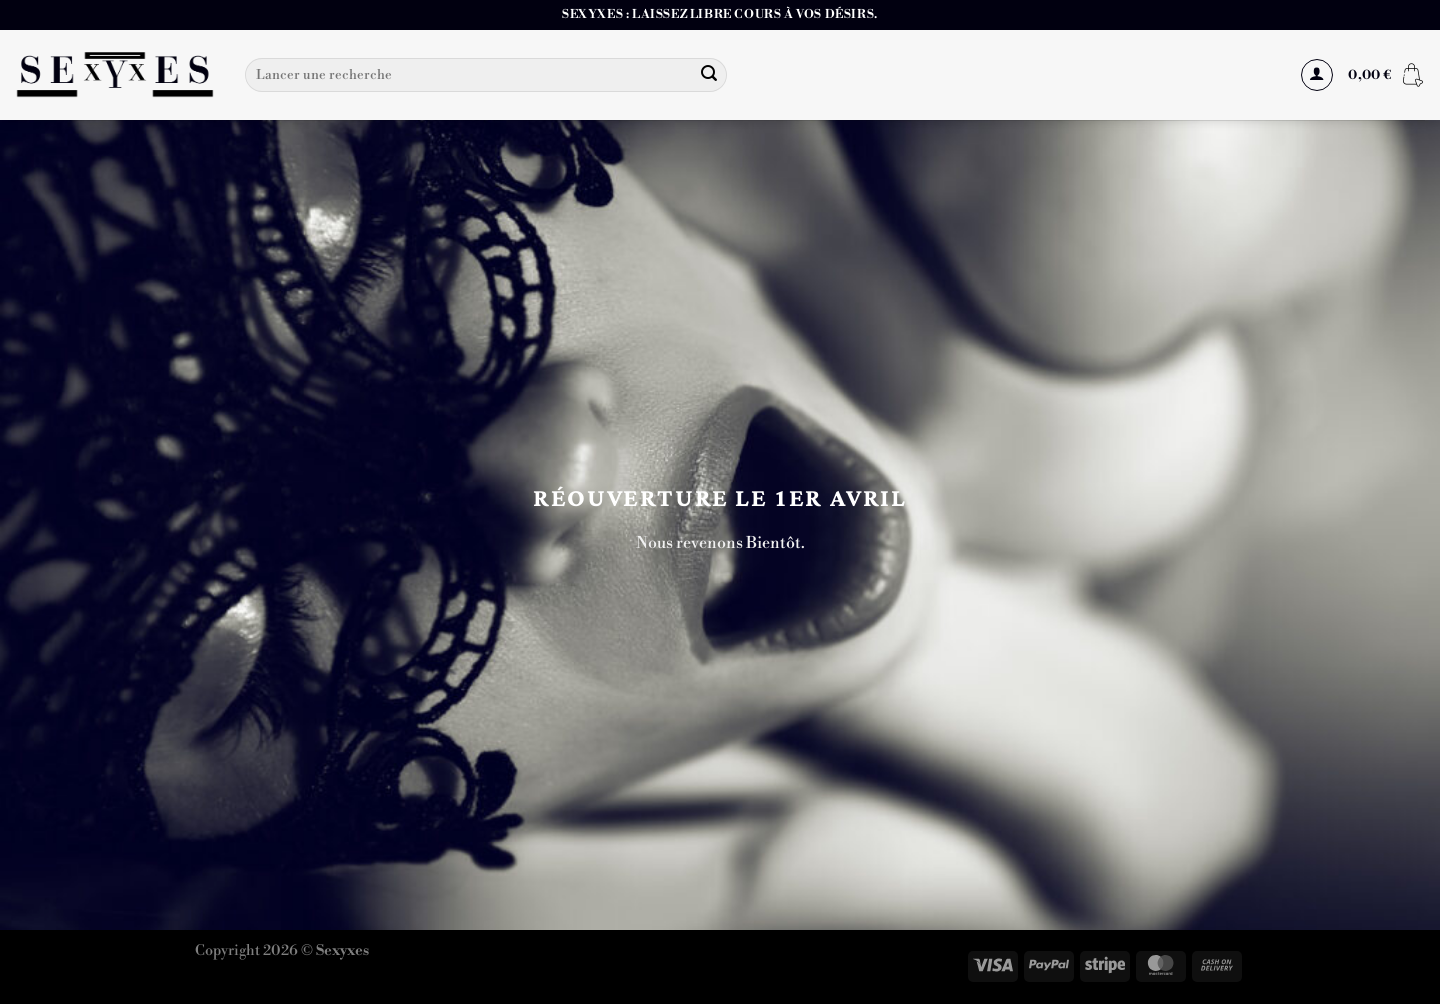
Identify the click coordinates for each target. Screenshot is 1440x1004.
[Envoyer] (709, 75)
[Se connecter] (1317, 75)
